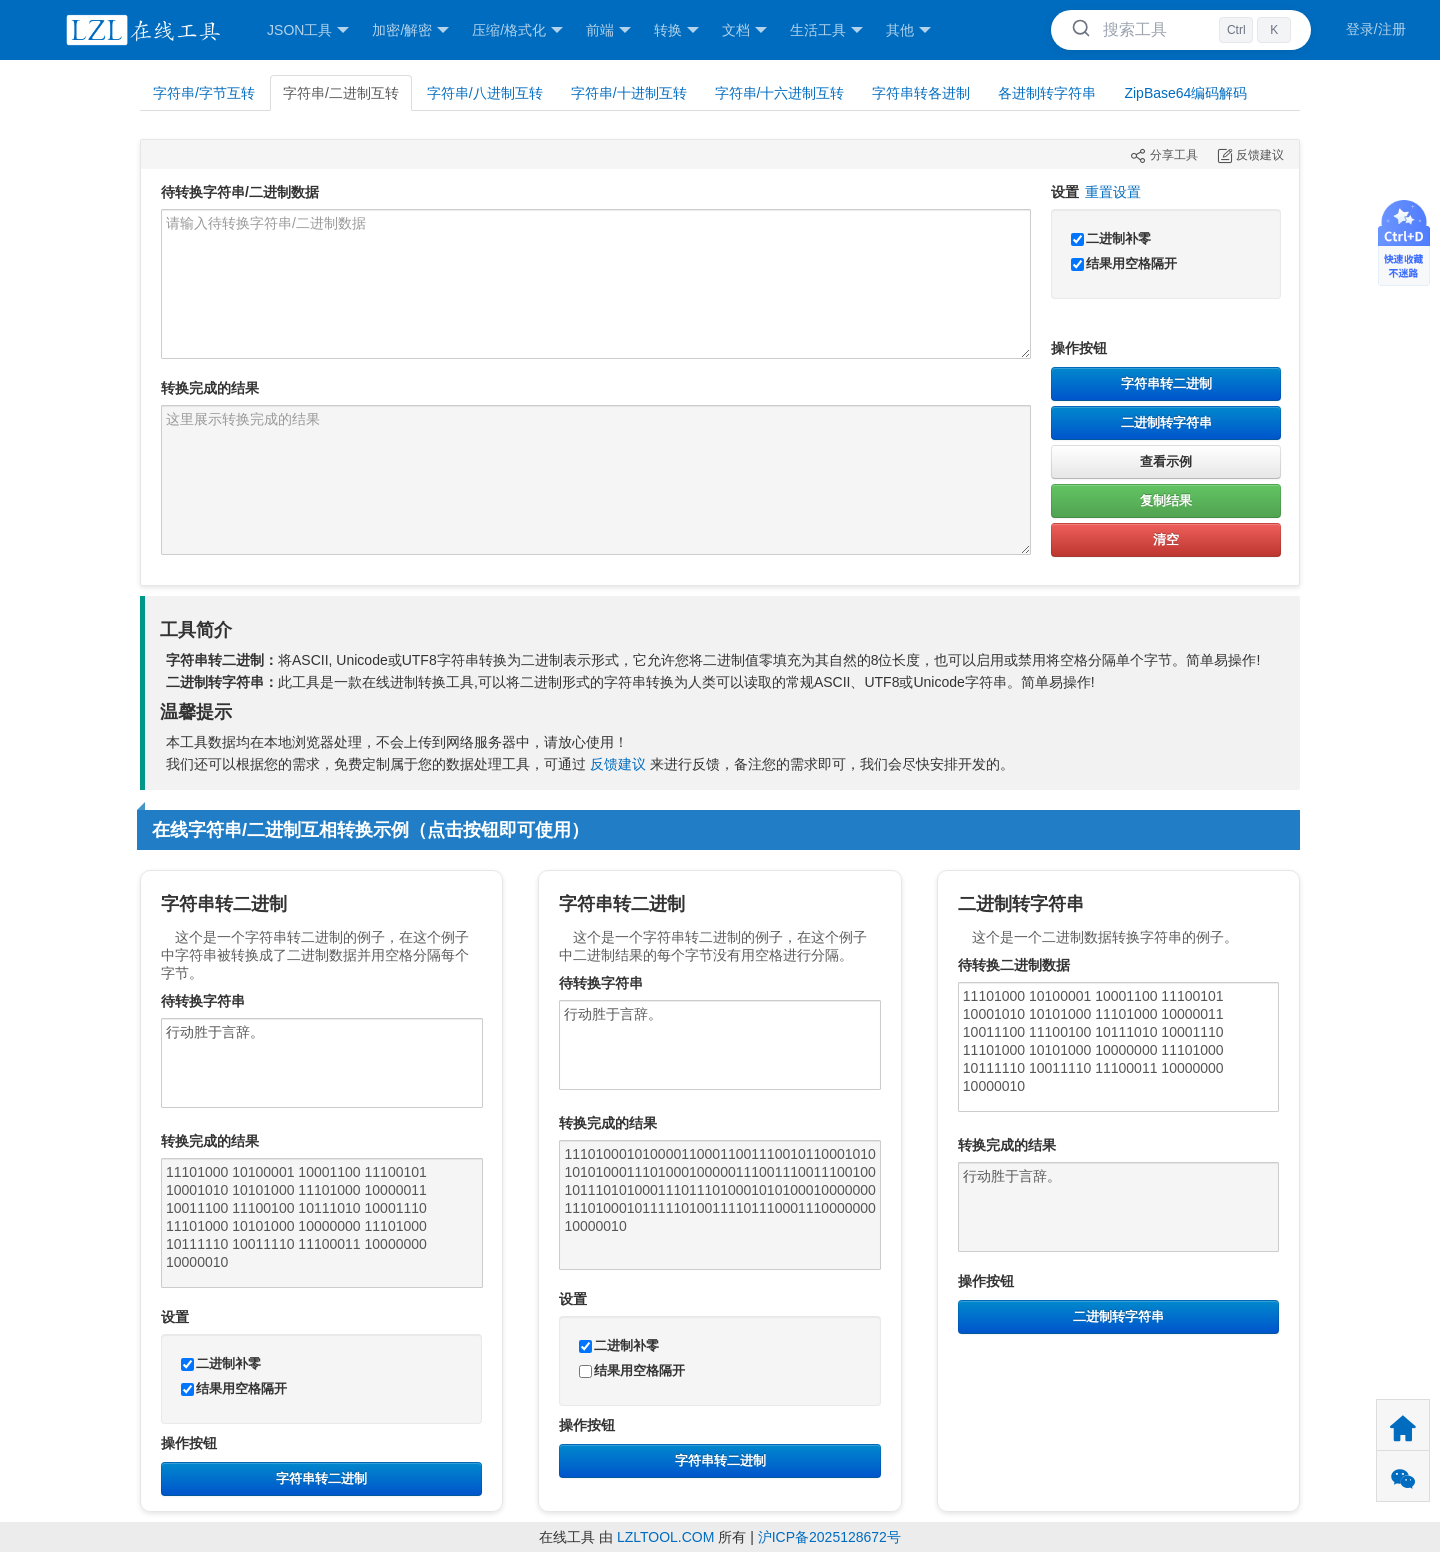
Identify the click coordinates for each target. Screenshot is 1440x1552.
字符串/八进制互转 (485, 93)
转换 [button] (676, 30)
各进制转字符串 (1047, 93)
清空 (1166, 539)
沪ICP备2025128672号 (829, 1537)
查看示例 (1166, 461)
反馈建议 (618, 764)
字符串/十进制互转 (629, 93)
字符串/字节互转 (204, 93)
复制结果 (1166, 500)
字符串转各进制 (921, 93)
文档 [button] (744, 30)
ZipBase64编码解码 (1185, 93)
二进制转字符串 (1166, 422)
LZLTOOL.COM (666, 1537)
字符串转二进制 (1166, 383)
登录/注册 (1376, 29)
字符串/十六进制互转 (780, 93)
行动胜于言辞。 (322, 1063)
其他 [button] (908, 30)
